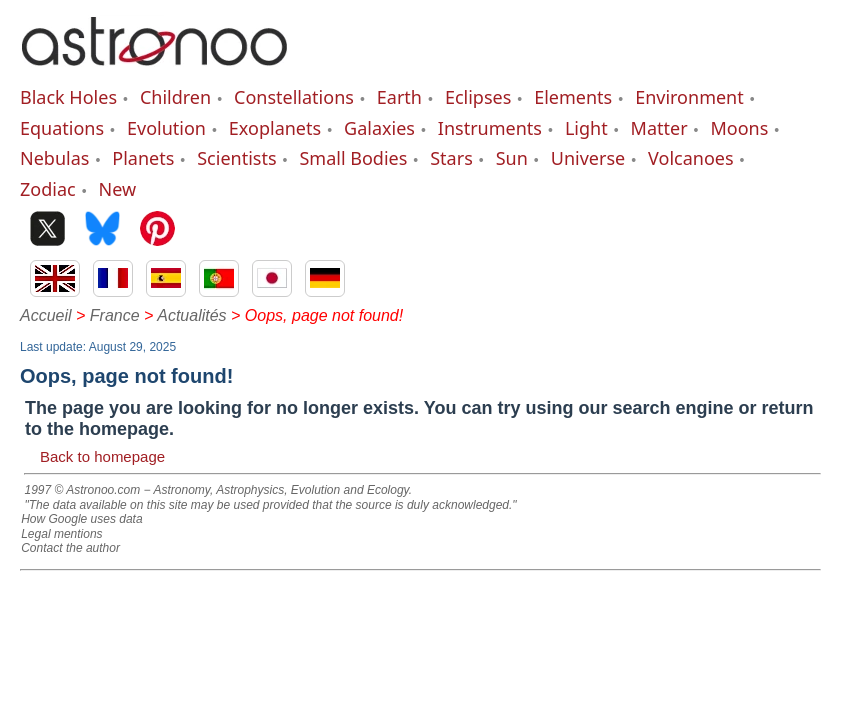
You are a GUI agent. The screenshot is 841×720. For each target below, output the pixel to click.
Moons (740, 128)
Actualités (191, 315)
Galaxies (379, 128)
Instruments (490, 128)
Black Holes (68, 97)
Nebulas (54, 158)
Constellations (294, 97)
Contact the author (70, 548)
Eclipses (478, 97)
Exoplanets (275, 128)
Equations (62, 128)
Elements (573, 97)
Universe (588, 158)
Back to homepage (102, 456)
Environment (689, 97)
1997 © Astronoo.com (82, 490)
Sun (512, 158)
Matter (659, 128)
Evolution (166, 128)
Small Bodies (353, 158)
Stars (451, 158)
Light (586, 128)
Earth (399, 97)
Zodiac (48, 189)
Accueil (46, 315)
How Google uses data (81, 519)
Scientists (236, 158)
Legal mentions (61, 534)
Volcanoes (691, 158)
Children (175, 97)
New (118, 189)
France (115, 315)
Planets (143, 158)
